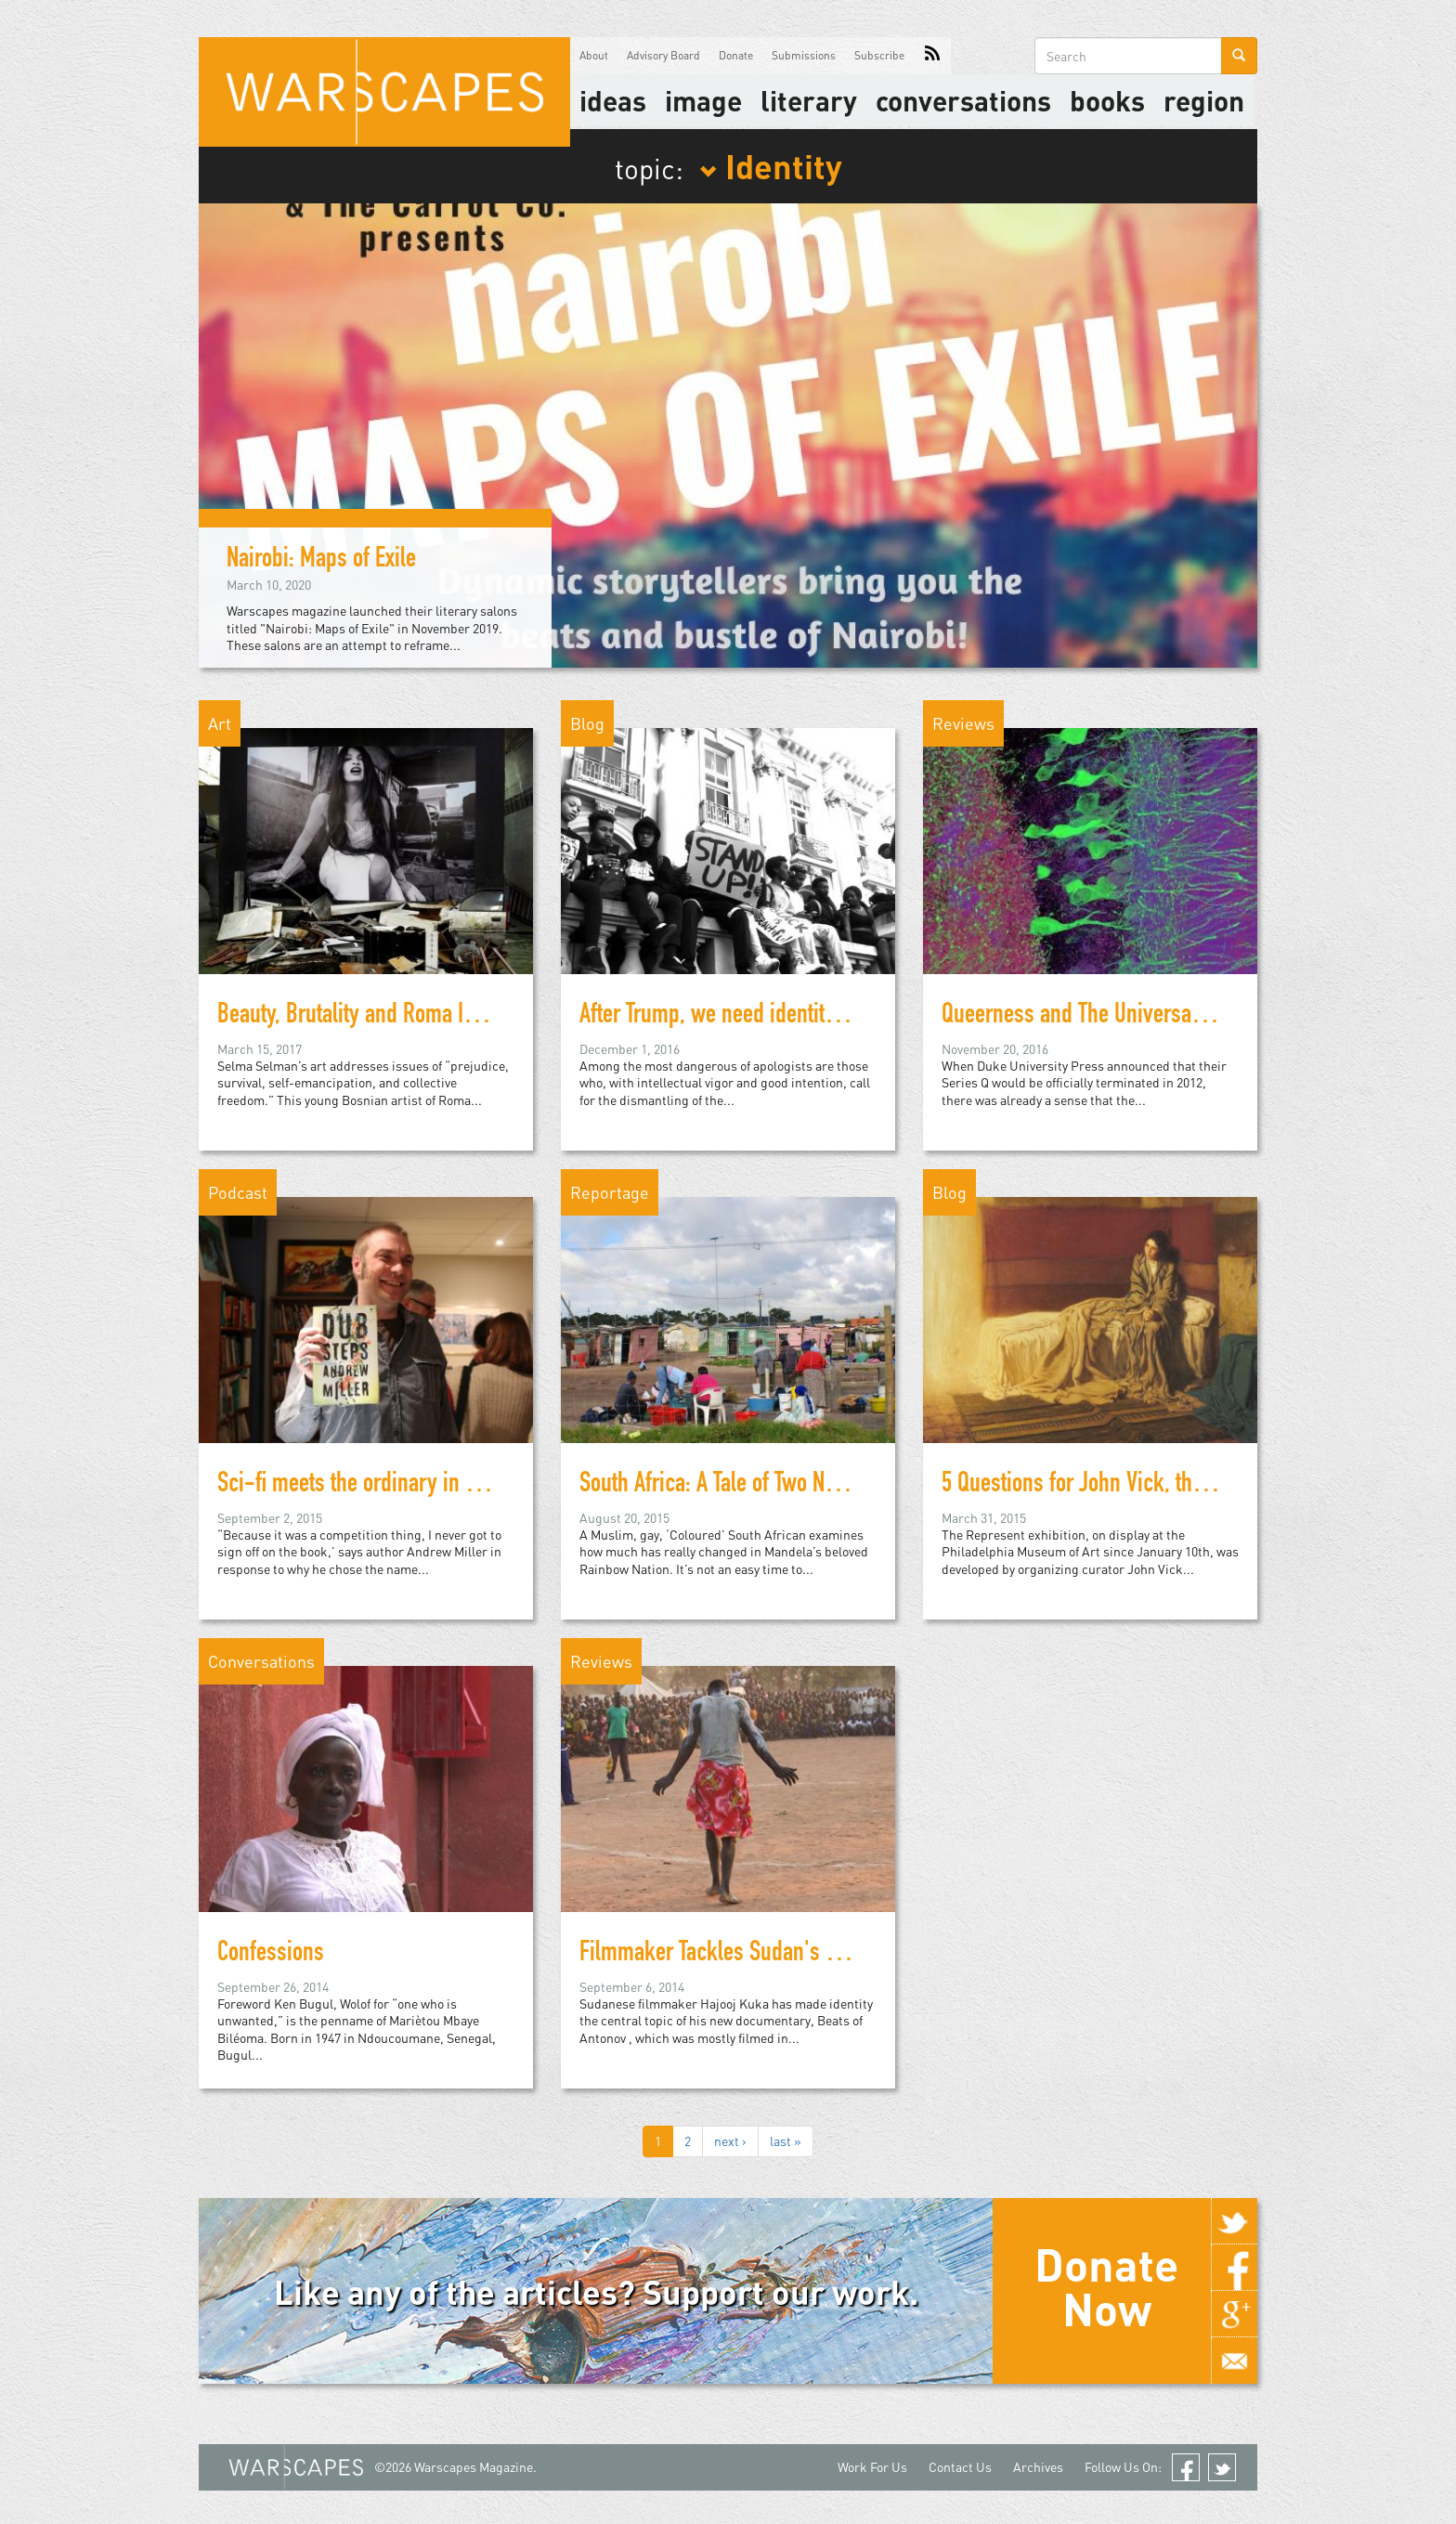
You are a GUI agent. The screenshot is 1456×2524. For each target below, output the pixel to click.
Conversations (963, 100)
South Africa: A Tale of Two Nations (728, 1486)
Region (1204, 100)
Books (1107, 100)
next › (730, 2141)
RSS (932, 55)
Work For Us (872, 2467)
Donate (736, 55)
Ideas (612, 100)
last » (785, 2141)
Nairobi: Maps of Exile (321, 561)
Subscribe (879, 55)
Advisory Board (663, 55)
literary (808, 100)
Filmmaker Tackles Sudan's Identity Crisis (762, 1955)
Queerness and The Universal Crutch (1100, 1017)
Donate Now (1106, 2286)
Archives (1038, 2467)
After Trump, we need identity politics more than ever (810, 1017)
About (593, 55)
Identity (770, 165)
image (703, 100)
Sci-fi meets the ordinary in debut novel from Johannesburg (480, 1486)
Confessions (270, 1955)
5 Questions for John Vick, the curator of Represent (1164, 1486)
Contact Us (960, 2467)
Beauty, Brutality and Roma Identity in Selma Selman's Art (469, 1017)
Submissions (804, 55)
